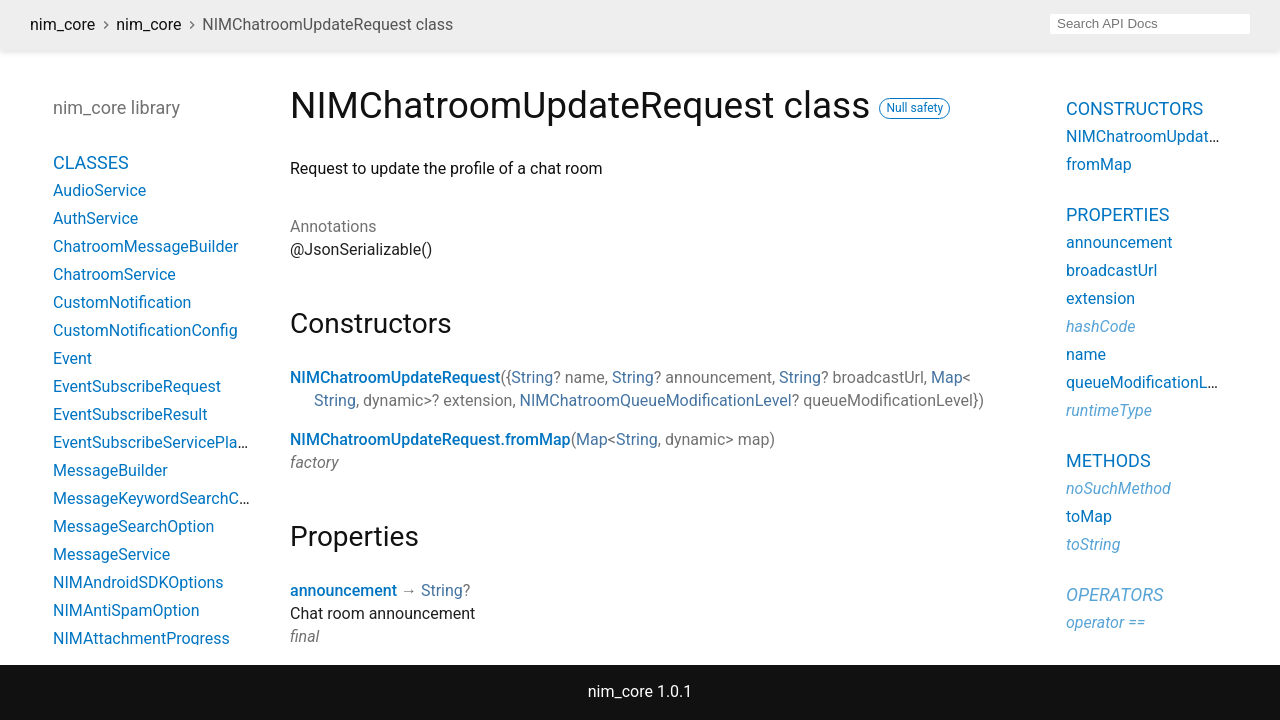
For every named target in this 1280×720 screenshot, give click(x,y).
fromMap (1099, 164)
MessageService (111, 554)
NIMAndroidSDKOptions (138, 582)
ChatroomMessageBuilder (145, 246)
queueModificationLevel (1151, 382)
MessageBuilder (110, 470)
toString (1093, 544)
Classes (91, 162)
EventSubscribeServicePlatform (165, 442)
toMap (1089, 516)
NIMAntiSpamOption (126, 610)
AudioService (99, 190)
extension (1100, 298)
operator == (1105, 622)
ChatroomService (114, 274)
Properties (1117, 214)
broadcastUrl (1111, 270)
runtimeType (1109, 410)
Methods (1108, 460)
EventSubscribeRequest (137, 386)
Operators (1114, 594)
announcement (343, 590)
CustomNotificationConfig (145, 330)
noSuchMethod (1118, 488)
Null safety (914, 108)
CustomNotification (122, 302)
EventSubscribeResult (130, 414)
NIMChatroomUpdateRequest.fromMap (430, 439)
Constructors (1134, 108)
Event (72, 358)
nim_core (62, 24)
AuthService (95, 218)
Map (947, 377)
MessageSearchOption (133, 526)
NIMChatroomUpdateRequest (395, 377)
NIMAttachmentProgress (141, 638)
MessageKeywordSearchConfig (164, 498)
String (532, 377)
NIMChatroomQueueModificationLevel (656, 400)
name (1086, 354)
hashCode (1100, 326)
